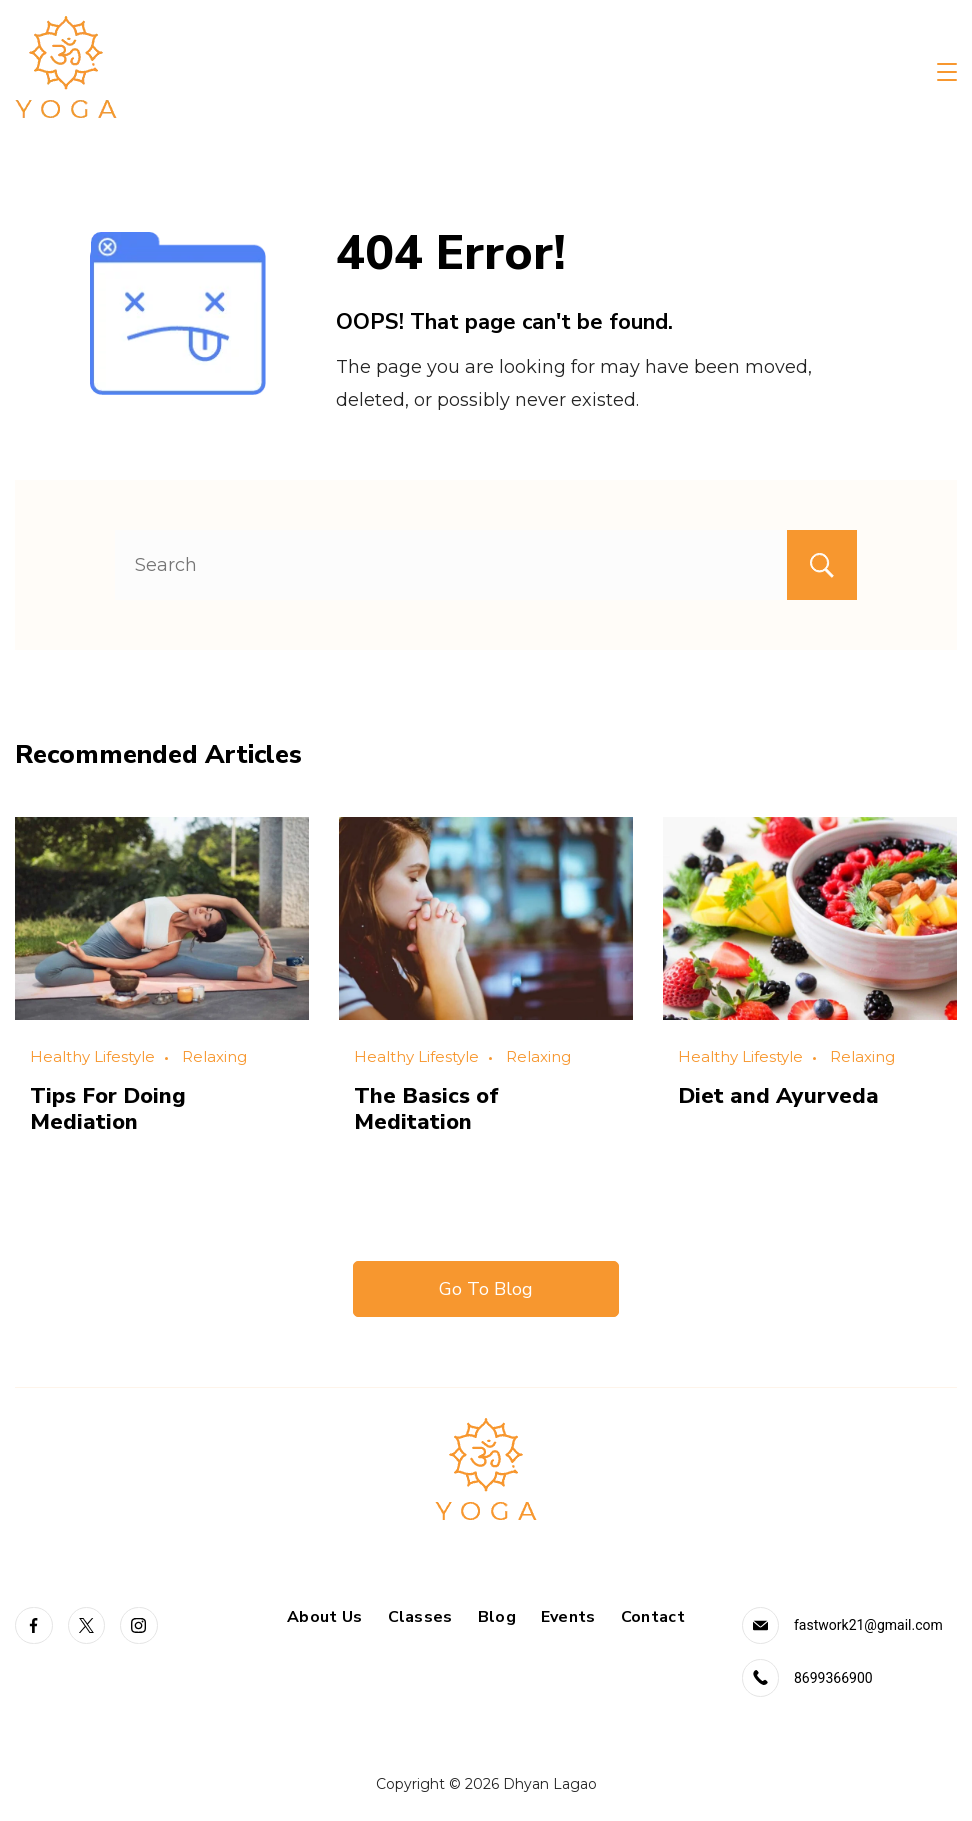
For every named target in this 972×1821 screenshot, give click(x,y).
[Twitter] (87, 1626)
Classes (420, 1617)
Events (568, 1617)
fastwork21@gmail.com (868, 1625)
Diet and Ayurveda (778, 1096)
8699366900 (833, 1678)
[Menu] (947, 72)
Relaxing (214, 1056)
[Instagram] (139, 1626)
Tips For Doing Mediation (108, 1109)
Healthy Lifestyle (92, 1056)
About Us (324, 1617)
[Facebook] (34, 1626)
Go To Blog (486, 1289)
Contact (653, 1617)
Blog (497, 1617)
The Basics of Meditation (426, 1109)
